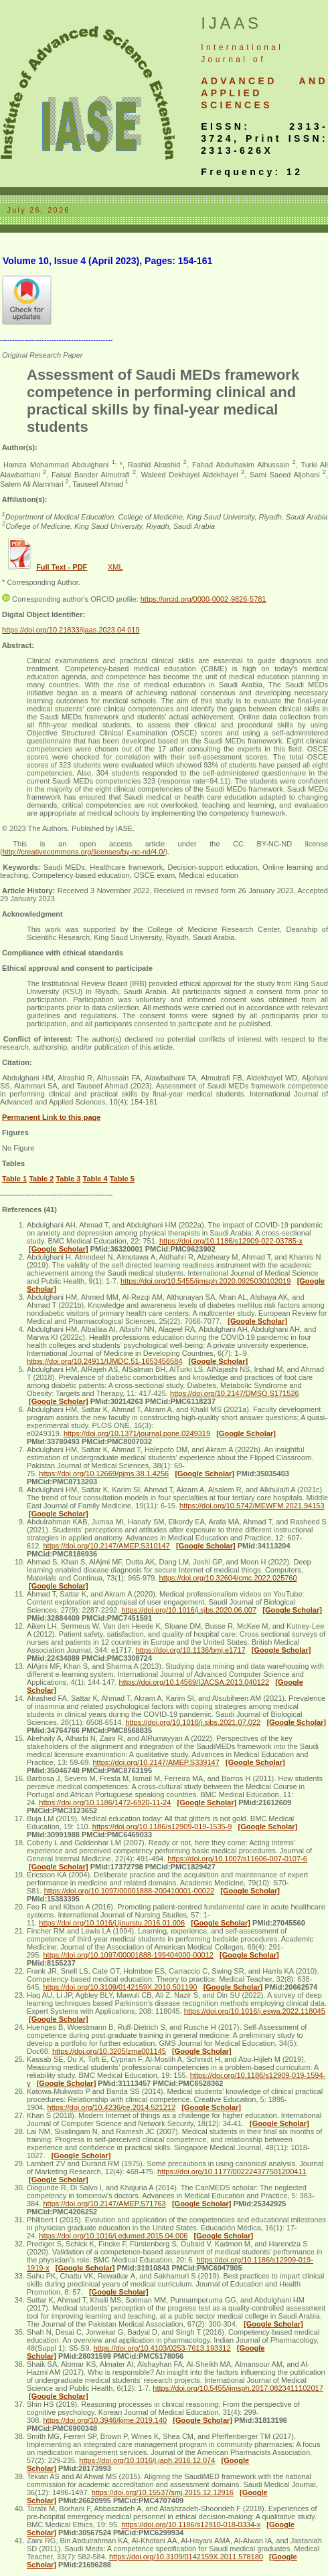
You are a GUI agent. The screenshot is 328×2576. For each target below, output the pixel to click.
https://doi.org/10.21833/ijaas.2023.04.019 (71, 630)
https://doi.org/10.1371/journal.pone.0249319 (137, 1433)
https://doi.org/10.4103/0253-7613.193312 (162, 2348)
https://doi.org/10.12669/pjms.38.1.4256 (104, 1474)
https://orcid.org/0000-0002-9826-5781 (203, 599)
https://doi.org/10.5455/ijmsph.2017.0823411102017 (238, 2388)
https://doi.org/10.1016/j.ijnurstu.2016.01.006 (112, 1923)
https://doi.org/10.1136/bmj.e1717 (191, 1650)
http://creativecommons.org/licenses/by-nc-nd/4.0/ (84, 852)
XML (115, 567)
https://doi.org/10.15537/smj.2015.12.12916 (163, 2492)
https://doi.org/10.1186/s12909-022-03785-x (231, 1241)
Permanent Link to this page (51, 1117)
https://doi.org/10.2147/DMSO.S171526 (234, 1393)
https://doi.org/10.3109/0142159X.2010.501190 (120, 1987)
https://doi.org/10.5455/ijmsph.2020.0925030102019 (205, 1281)
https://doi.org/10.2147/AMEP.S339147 (155, 1762)
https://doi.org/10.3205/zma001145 (109, 2051)
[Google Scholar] (58, 1249)
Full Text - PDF (61, 567)
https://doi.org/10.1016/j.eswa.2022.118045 (254, 2011)
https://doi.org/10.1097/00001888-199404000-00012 (128, 1955)
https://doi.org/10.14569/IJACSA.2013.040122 (194, 1682)
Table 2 (41, 1179)
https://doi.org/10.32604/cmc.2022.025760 (228, 1578)
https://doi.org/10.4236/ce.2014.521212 (111, 2107)
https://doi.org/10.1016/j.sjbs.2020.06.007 (188, 1610)
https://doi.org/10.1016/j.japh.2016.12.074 (147, 2460)
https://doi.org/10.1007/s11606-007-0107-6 (237, 1859)
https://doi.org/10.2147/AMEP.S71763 (104, 2204)
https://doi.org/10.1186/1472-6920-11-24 (105, 1802)
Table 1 (14, 1179)
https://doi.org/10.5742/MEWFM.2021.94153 (251, 1506)
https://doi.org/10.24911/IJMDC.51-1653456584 (104, 1361)
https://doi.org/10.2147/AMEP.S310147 (106, 1546)
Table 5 (122, 1179)
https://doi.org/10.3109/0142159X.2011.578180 (186, 2557)
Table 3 (68, 1179)
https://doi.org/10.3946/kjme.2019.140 (105, 2420)
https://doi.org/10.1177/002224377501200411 (232, 2172)
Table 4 (95, 1179)
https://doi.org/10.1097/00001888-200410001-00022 (129, 1891)
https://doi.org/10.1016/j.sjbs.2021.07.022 (192, 1722)
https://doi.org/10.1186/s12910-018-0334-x (190, 2525)
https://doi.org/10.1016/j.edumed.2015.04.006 (113, 2236)
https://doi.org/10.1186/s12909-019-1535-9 (162, 1827)
